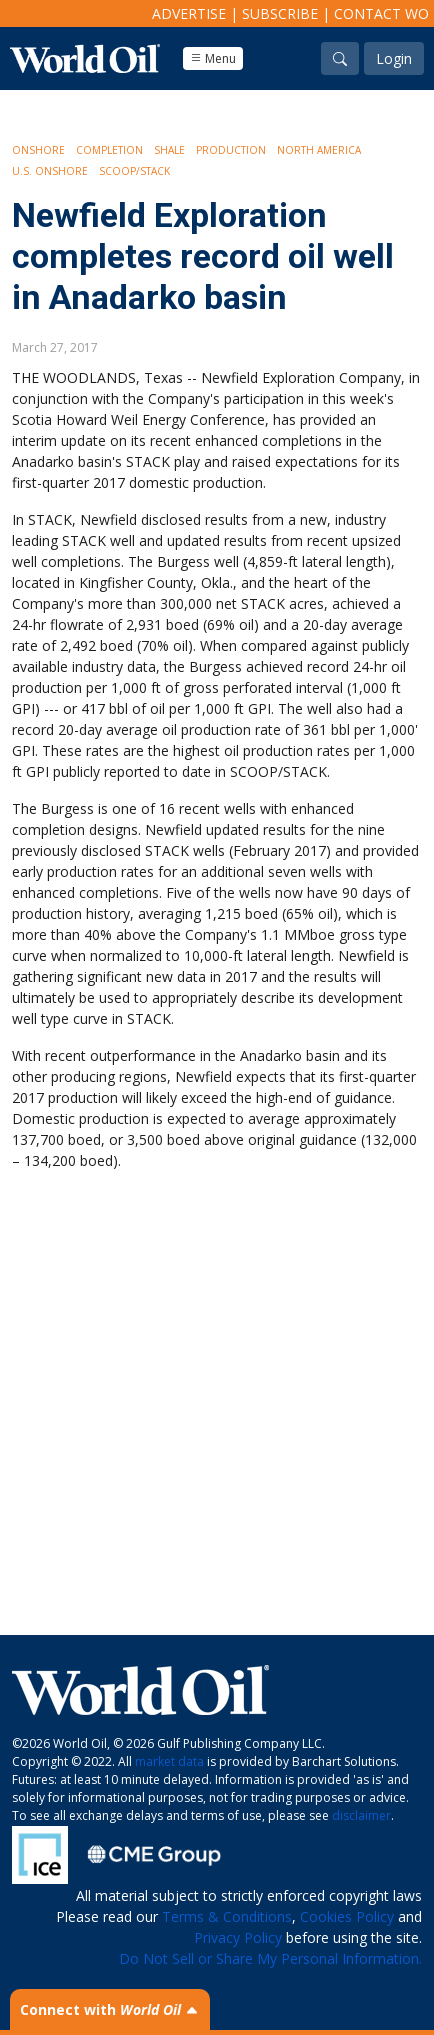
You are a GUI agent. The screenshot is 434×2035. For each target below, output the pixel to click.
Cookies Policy (347, 1916)
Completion (109, 150)
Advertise (189, 13)
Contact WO (381, 13)
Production (231, 150)
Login (394, 58)
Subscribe (280, 13)
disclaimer (361, 1815)
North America (319, 150)
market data (169, 1761)
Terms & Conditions (227, 1916)
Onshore (38, 150)
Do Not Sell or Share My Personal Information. (270, 1958)
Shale (169, 150)
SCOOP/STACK (134, 171)
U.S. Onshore (50, 171)
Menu (213, 58)
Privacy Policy (238, 1937)
